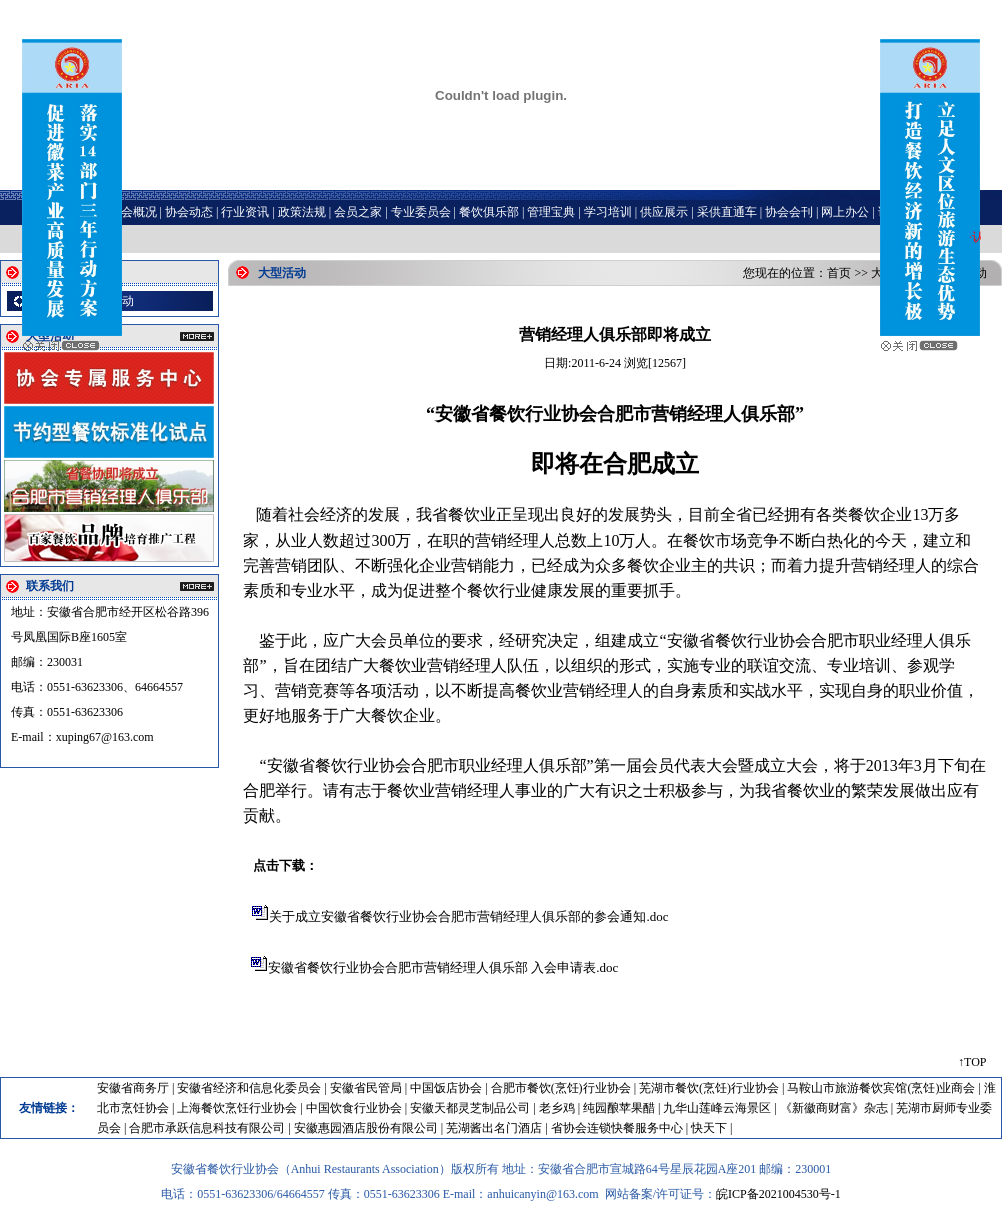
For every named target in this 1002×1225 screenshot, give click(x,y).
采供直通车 (727, 212)
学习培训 (608, 212)
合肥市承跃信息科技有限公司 (207, 1128)
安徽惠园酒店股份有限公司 (366, 1128)
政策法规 (302, 212)
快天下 (709, 1128)
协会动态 (189, 212)
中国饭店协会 (446, 1088)
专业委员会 (421, 212)
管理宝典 (551, 212)
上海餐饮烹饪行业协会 (237, 1108)
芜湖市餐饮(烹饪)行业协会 (709, 1088)
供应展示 (664, 212)
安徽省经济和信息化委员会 (249, 1088)
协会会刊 (789, 212)
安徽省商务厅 (133, 1088)
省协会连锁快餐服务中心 (617, 1128)
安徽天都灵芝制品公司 (470, 1108)
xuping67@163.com (105, 737)
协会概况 (133, 212)
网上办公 (845, 212)
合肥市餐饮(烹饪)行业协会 (561, 1088)
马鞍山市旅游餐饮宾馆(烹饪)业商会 (881, 1088)
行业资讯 (245, 212)
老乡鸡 (557, 1108)
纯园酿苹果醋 (619, 1108)
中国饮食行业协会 (354, 1108)
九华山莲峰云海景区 (717, 1108)
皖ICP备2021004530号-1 (778, 1194)
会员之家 (358, 212)
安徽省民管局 (366, 1088)
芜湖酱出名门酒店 (494, 1128)
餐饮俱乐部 (489, 212)
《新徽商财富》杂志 (834, 1108)
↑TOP (972, 1062)
